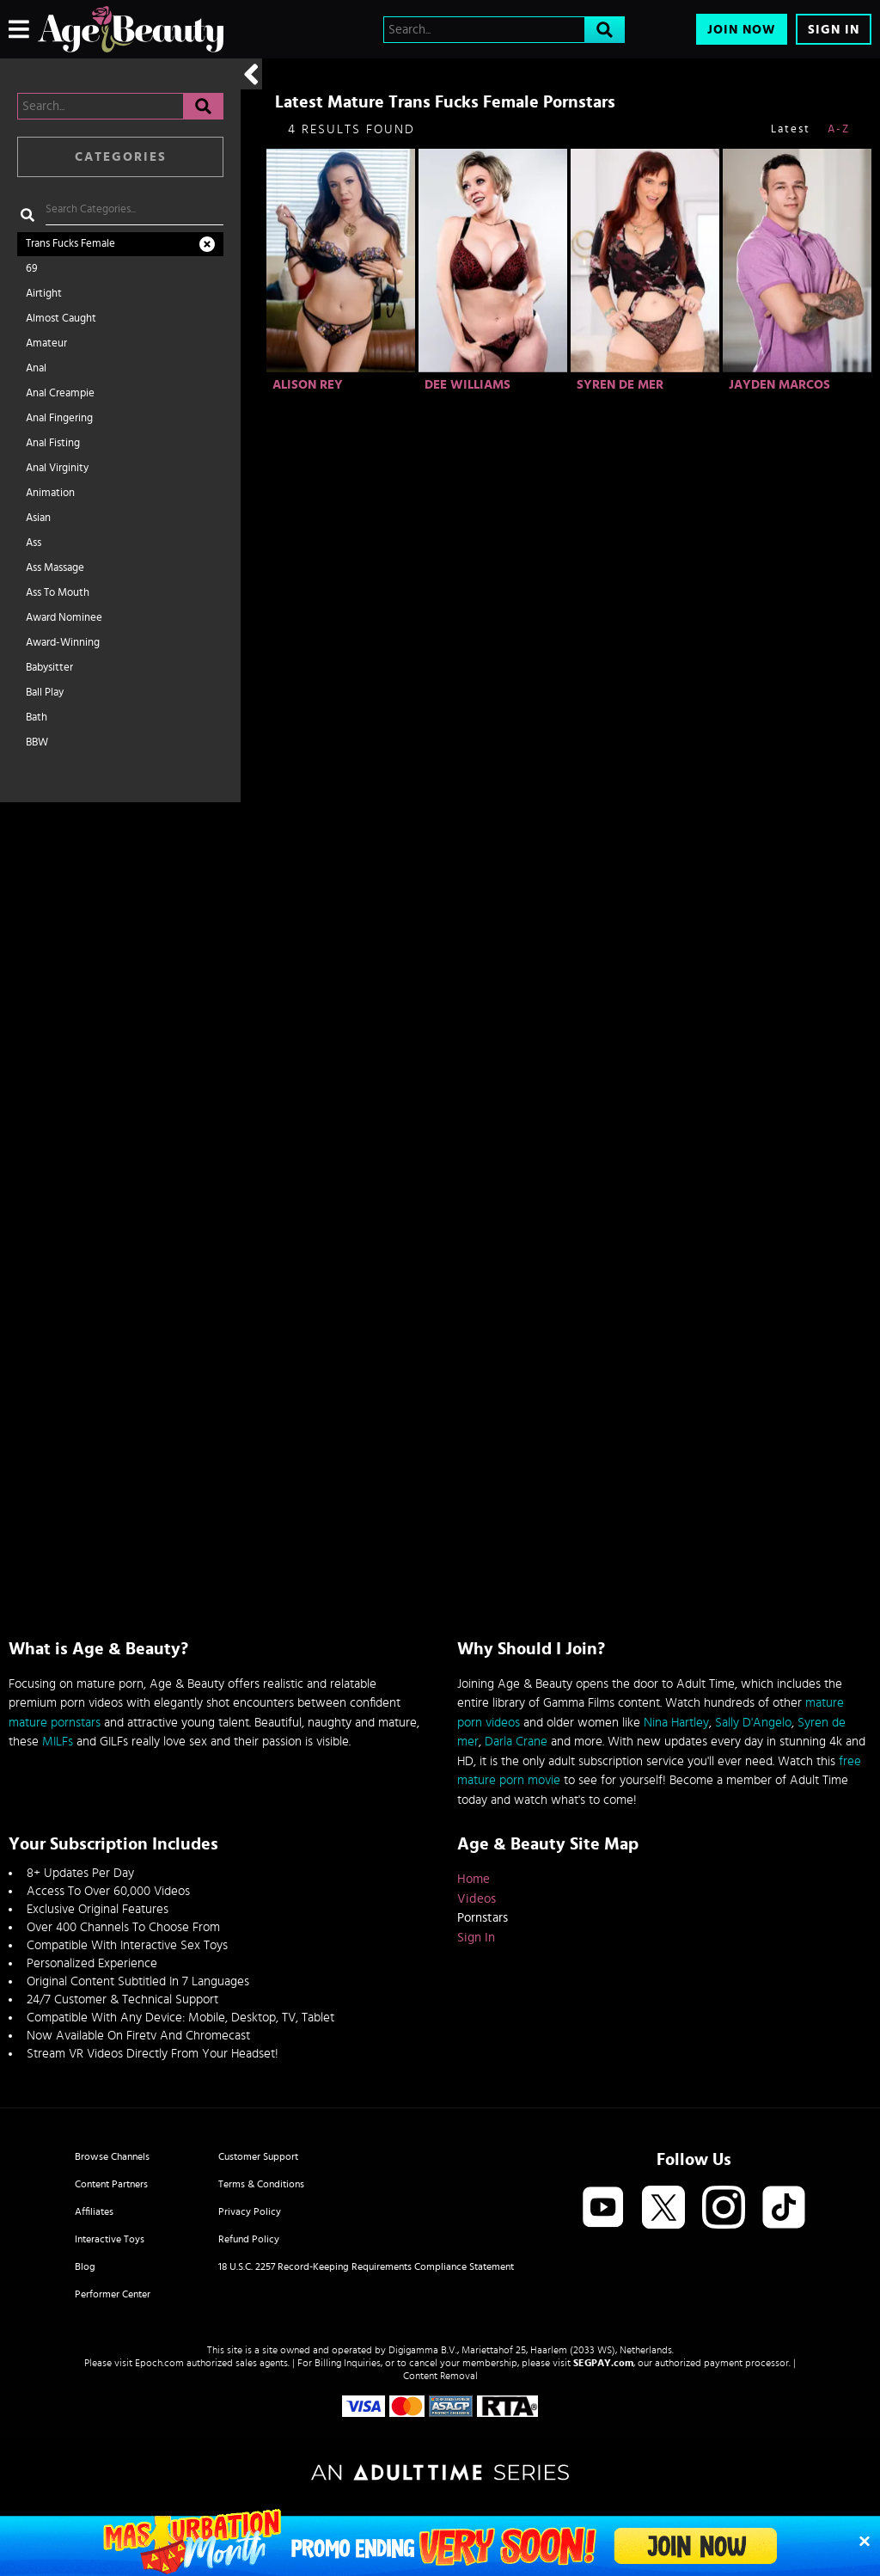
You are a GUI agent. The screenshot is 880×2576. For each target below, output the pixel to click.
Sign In (833, 29)
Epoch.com (159, 2363)
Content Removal (440, 2376)
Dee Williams (467, 384)
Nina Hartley (676, 1722)
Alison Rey (307, 384)
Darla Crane (516, 1741)
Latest (790, 129)
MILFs (57, 1741)
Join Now (741, 29)
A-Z (839, 129)
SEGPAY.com (603, 2363)
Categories (121, 156)
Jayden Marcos (779, 384)
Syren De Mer (620, 384)
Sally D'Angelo (753, 1722)
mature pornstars (55, 1722)
